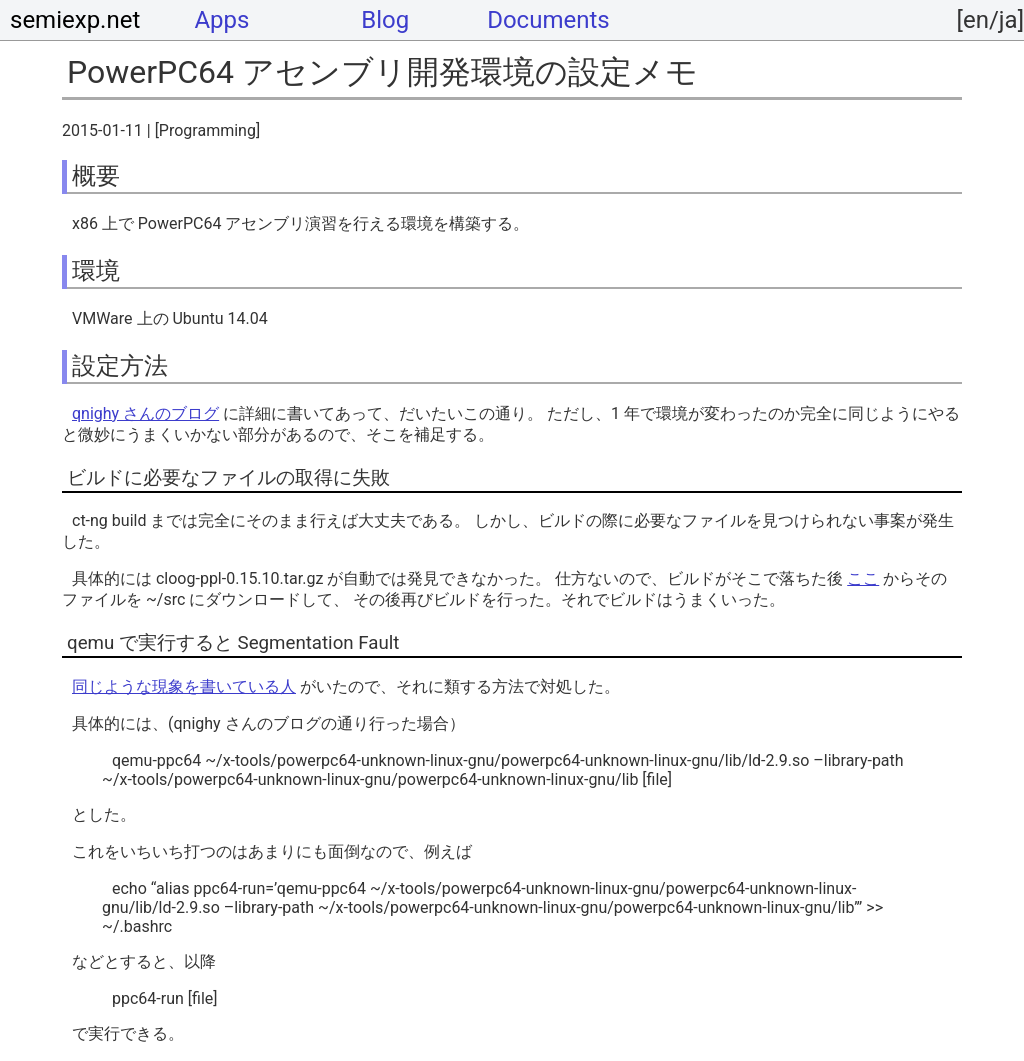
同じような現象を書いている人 (184, 686)
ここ (863, 578)
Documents (548, 20)
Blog (385, 20)
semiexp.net (75, 20)
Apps (221, 20)
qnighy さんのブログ (145, 413)
